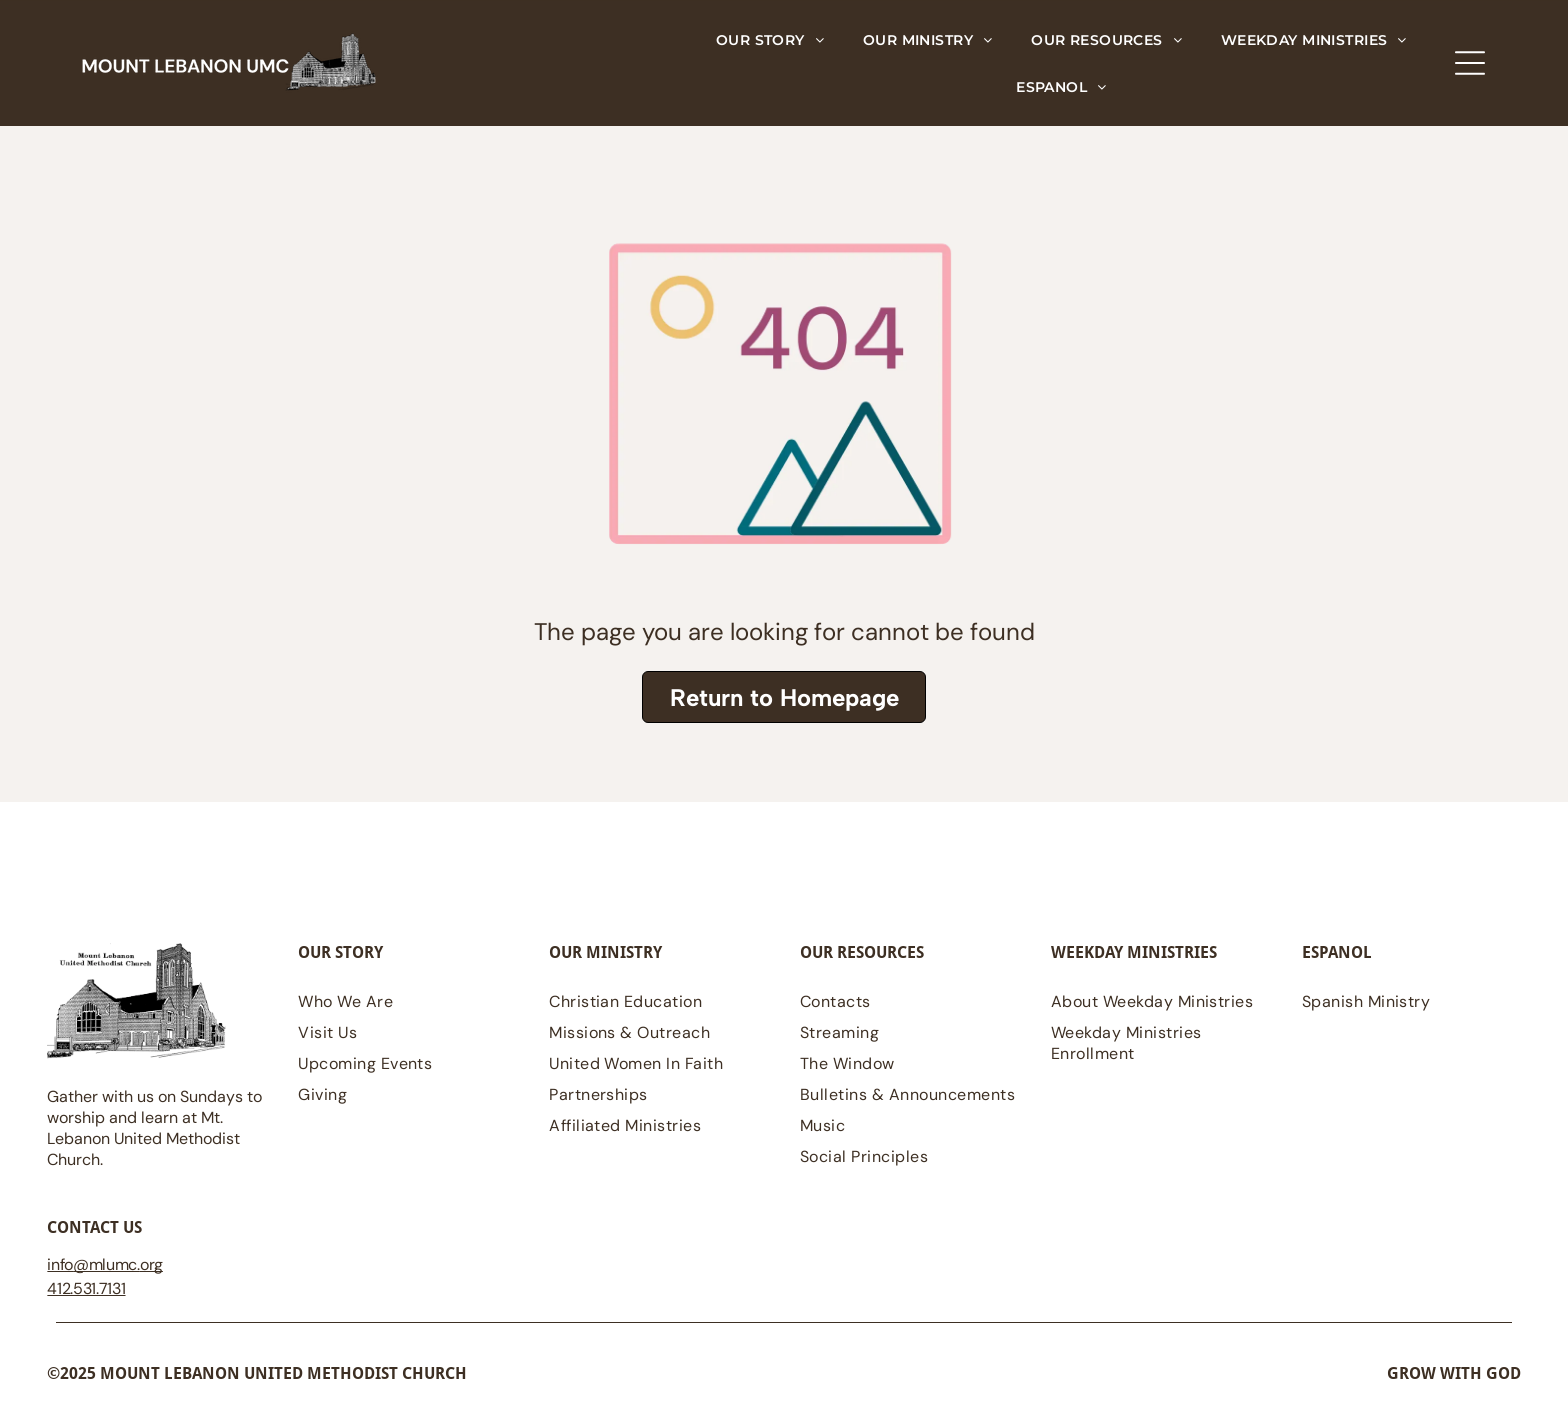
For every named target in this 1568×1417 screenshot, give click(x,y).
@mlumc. (106, 1264)
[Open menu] (1470, 63)
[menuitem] (770, 39)
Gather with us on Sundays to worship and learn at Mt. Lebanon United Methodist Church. (154, 1128)
